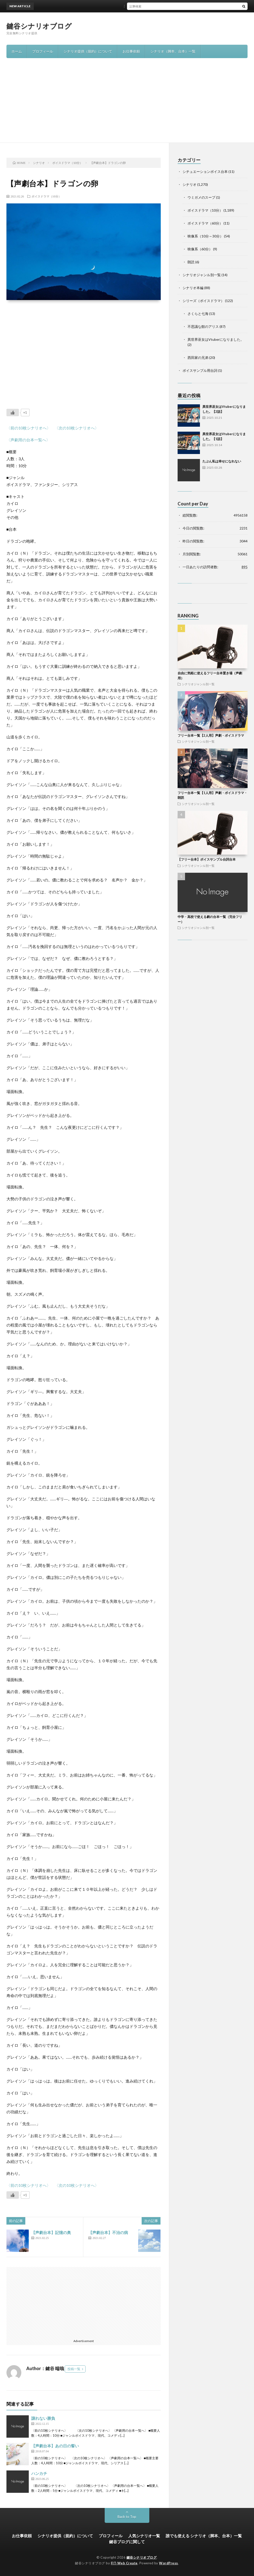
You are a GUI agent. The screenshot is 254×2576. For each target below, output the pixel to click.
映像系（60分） (200, 249)
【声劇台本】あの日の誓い (55, 2445)
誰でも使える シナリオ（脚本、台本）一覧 (204, 2535)
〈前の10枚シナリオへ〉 (28, 427)
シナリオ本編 (193, 288)
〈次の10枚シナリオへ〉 (77, 427)
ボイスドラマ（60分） (205, 223)
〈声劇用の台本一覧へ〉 (28, 439)
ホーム (16, 51)
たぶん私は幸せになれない (221, 461)
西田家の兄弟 (198, 357)
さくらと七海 (198, 313)
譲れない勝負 (43, 2418)
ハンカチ (39, 2473)
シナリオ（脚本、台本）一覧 (172, 51)
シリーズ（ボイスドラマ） (203, 301)
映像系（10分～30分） (205, 236)
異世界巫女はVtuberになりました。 (216, 339)
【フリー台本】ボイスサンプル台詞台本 (207, 859)
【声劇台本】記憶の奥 (51, 2232)
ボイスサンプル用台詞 (200, 370)
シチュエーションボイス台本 (205, 171)
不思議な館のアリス (203, 326)
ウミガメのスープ (201, 197)
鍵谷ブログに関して (127, 2541)
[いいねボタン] (12, 412)
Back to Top (127, 2516)
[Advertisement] (127, 105)
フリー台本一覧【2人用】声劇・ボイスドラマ (211, 735)
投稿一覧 (73, 2369)
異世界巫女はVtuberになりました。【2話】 (124, 6)
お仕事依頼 (131, 51)
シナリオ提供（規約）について (88, 51)
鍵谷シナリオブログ (39, 25)
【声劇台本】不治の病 (108, 2232)
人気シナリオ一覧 (144, 2535)
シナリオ (189, 184)
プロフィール (42, 51)
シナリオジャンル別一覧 (202, 275)
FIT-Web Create (124, 2563)
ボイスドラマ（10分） (46, 196)
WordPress (168, 2563)
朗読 (191, 262)
